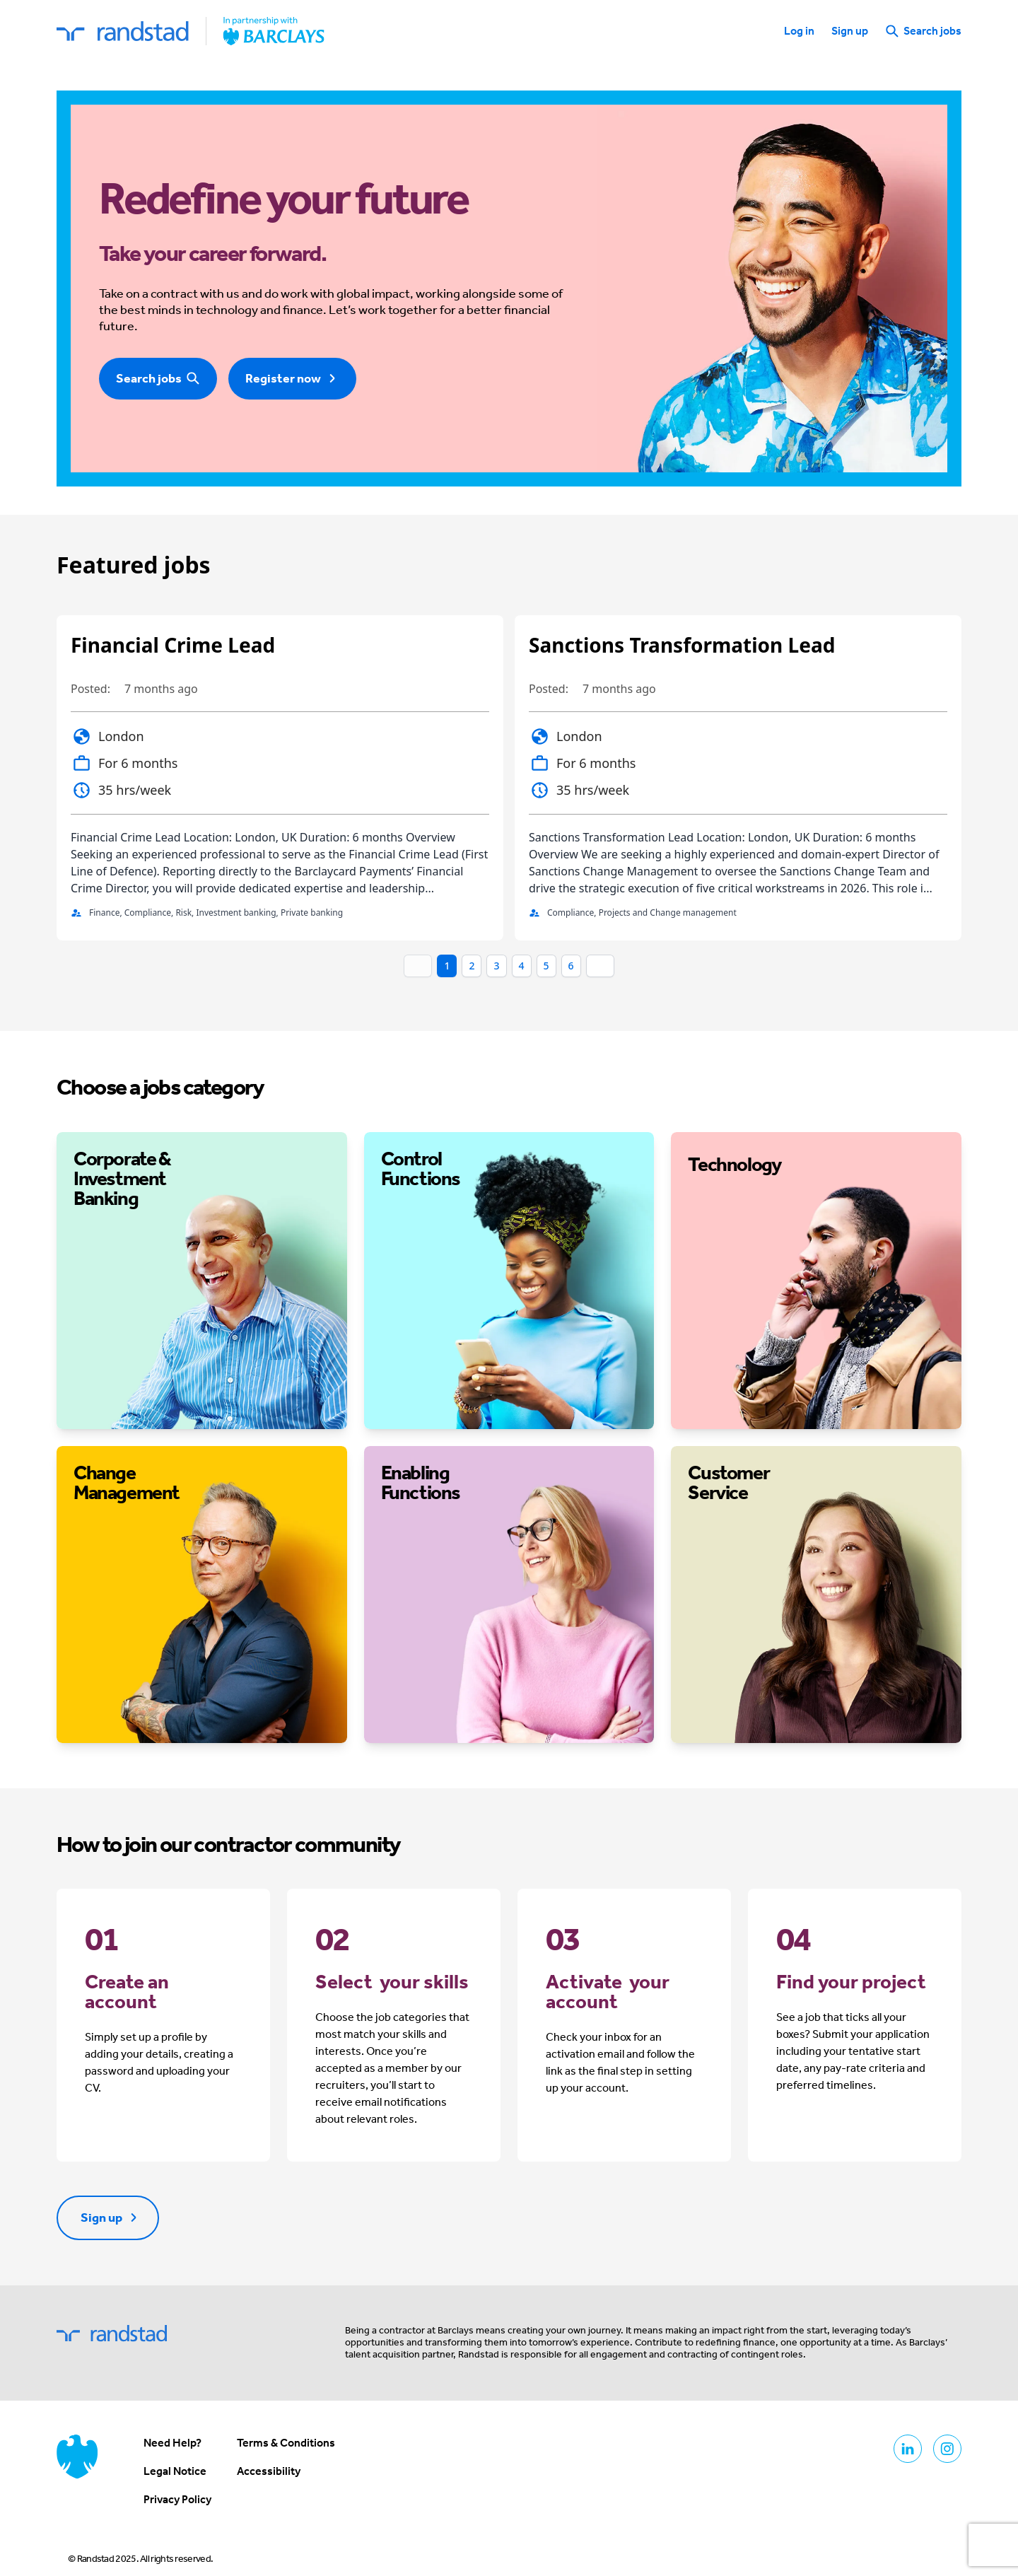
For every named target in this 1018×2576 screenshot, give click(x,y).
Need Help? (172, 2442)
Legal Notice (175, 2471)
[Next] (600, 966)
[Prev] (418, 966)
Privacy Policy (177, 2499)
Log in (799, 30)
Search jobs (923, 31)
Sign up (849, 30)
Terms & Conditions (286, 2442)
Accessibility (268, 2471)
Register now (292, 378)
